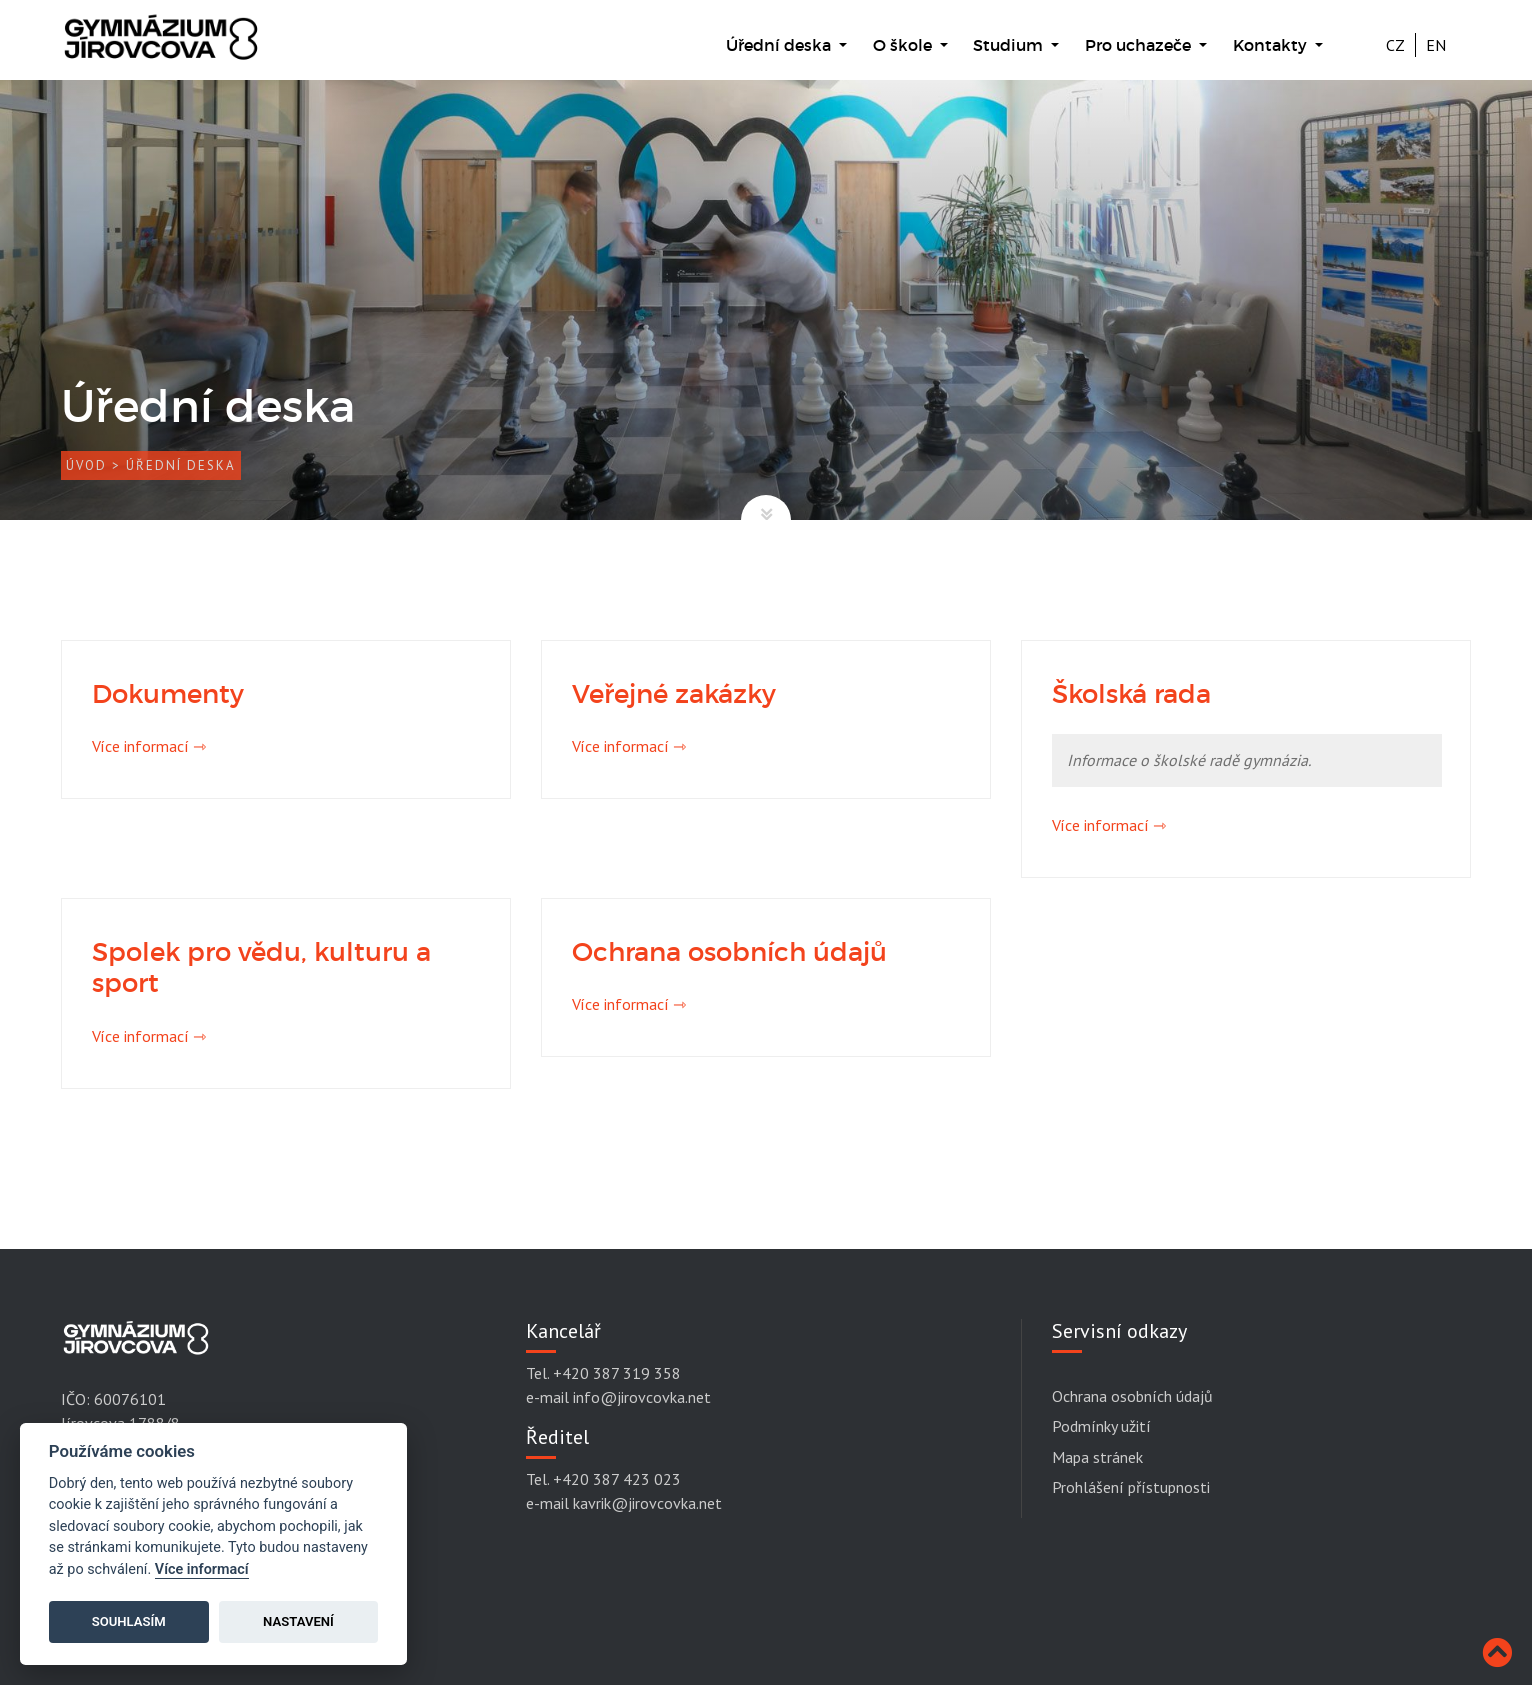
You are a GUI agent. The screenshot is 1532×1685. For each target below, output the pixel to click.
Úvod (86, 465)
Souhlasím (129, 1621)
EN (1436, 45)
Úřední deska (780, 45)
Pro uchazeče (1140, 45)
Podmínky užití (1101, 1426)
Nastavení (298, 1621)
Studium (1010, 45)
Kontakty (1272, 45)
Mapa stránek (1097, 1457)
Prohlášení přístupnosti (1131, 1487)
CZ (1395, 45)
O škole (904, 45)
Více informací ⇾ (149, 746)
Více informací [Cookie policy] (202, 1569)
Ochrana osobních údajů (1132, 1396)
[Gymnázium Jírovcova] (161, 47)
